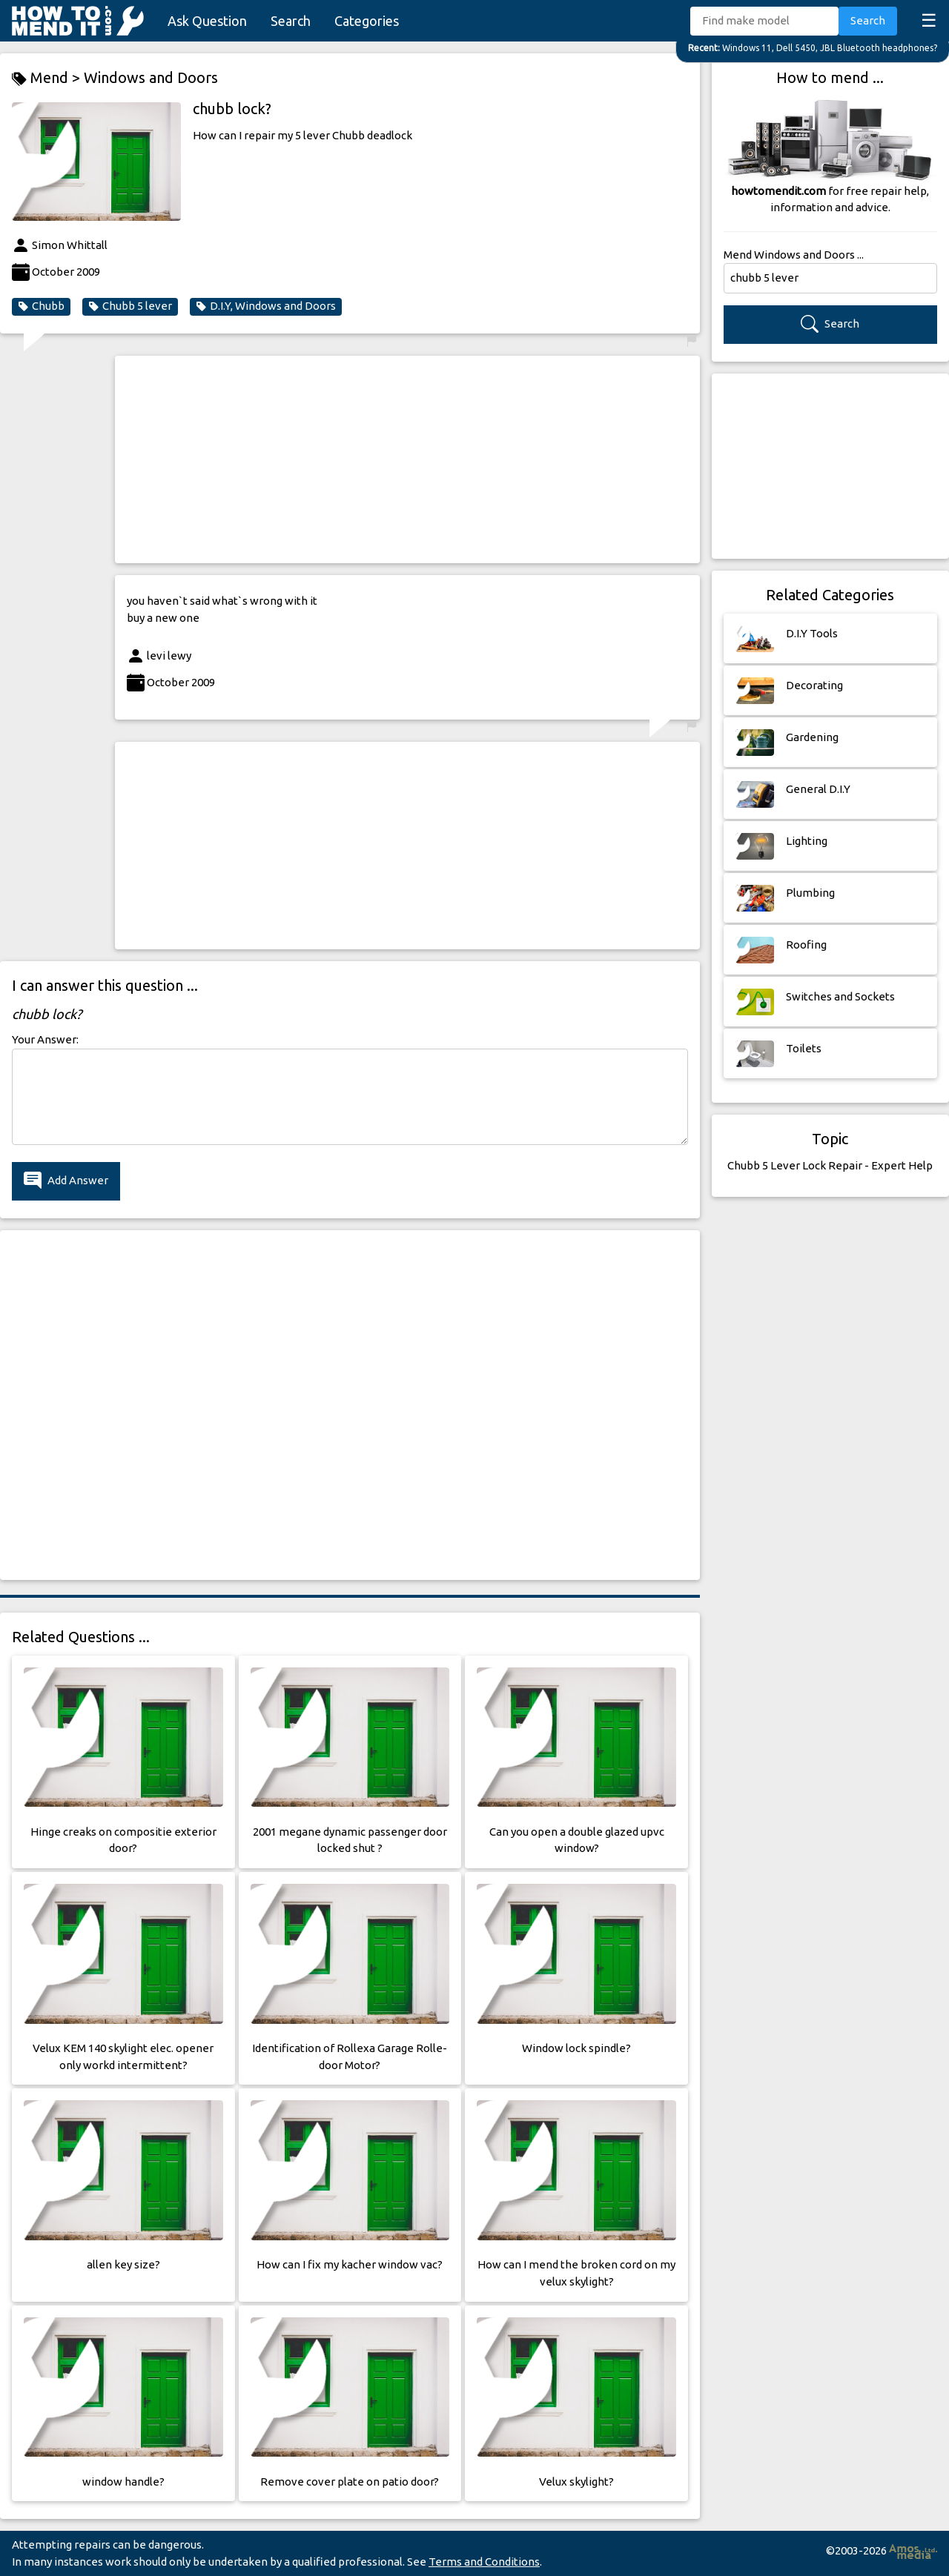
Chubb (41, 306)
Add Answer (66, 1181)
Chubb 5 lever (130, 306)
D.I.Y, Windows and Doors (266, 306)
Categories (366, 20)
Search (291, 20)
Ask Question (207, 20)
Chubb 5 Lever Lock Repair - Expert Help (830, 1165)
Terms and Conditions (484, 2561)
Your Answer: (45, 1039)
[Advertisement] (407, 459)
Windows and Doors (151, 77)
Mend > (48, 78)
